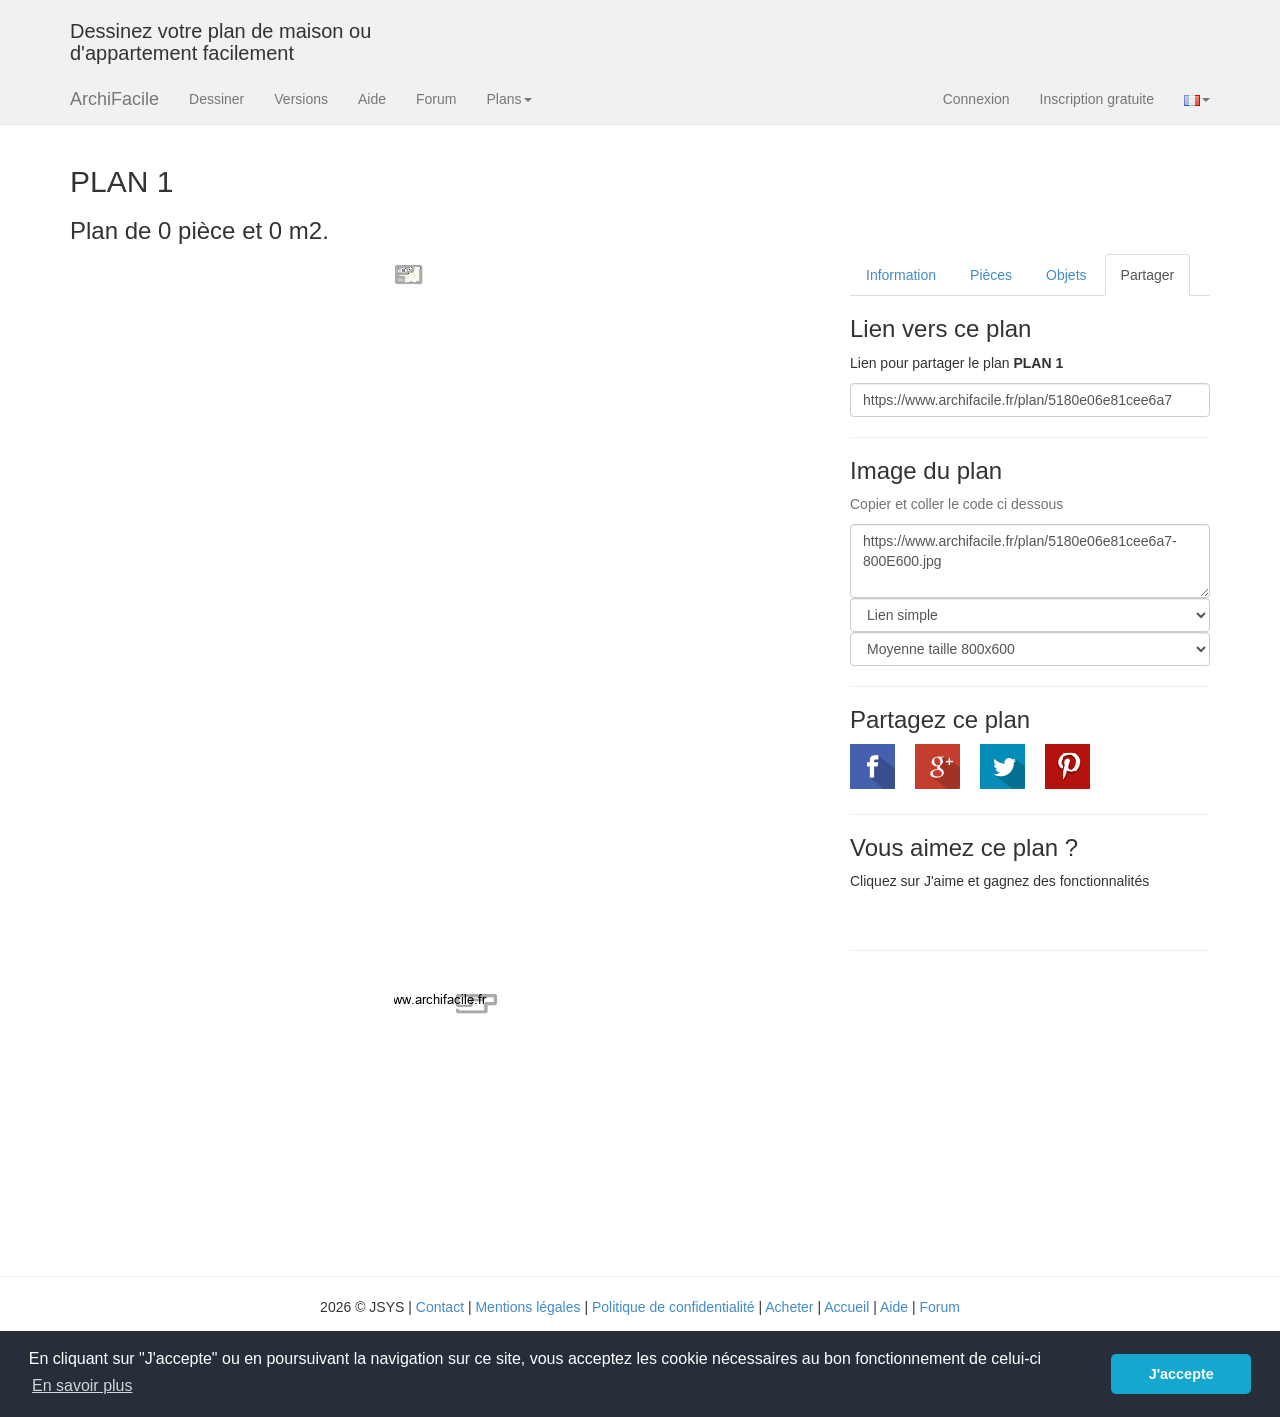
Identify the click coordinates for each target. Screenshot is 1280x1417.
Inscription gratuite (1097, 99)
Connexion (976, 99)
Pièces (991, 275)
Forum (436, 99)
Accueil (846, 1307)
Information (901, 275)
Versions (301, 99)
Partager (1148, 275)
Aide (372, 99)
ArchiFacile (114, 99)
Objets (1066, 275)
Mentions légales (527, 1307)
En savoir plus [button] (82, 1385)
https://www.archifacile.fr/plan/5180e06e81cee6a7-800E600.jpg (1030, 561)
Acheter (789, 1307)
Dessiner (216, 99)
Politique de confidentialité (673, 1307)
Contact (440, 1307)
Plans (508, 99)
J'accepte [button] (1181, 1374)
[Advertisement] (1018, 1111)
